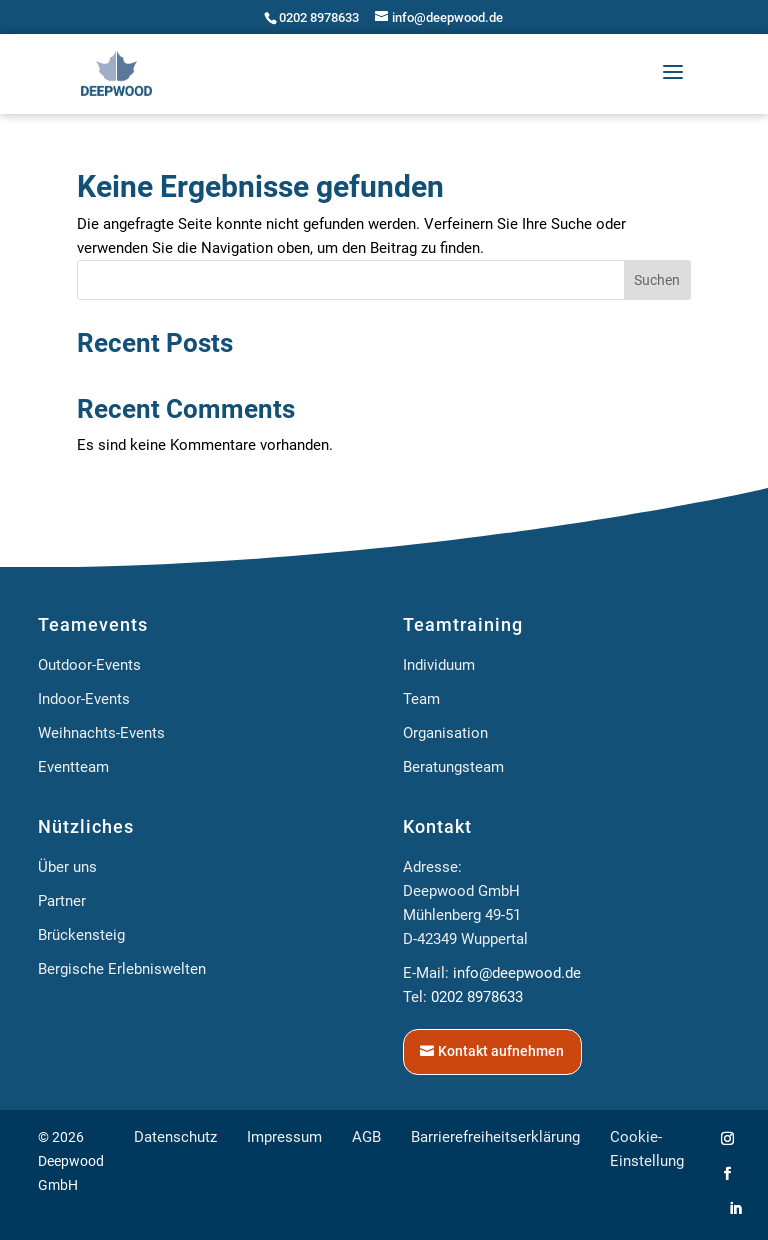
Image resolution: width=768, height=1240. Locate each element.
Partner (62, 901)
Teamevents (93, 624)
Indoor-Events (84, 699)
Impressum (284, 1137)
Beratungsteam (453, 767)
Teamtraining (463, 624)
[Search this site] (384, 280)
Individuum (439, 665)
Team (421, 699)
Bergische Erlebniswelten (122, 969)
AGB (366, 1137)
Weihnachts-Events (101, 733)
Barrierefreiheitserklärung (495, 1137)
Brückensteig (81, 935)
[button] (673, 73)
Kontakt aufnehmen (501, 1051)
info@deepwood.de (517, 973)
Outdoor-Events (89, 665)
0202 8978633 (319, 17)
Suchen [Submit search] (657, 280)
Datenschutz (175, 1137)
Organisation (445, 733)
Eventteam (73, 767)
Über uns (67, 867)
